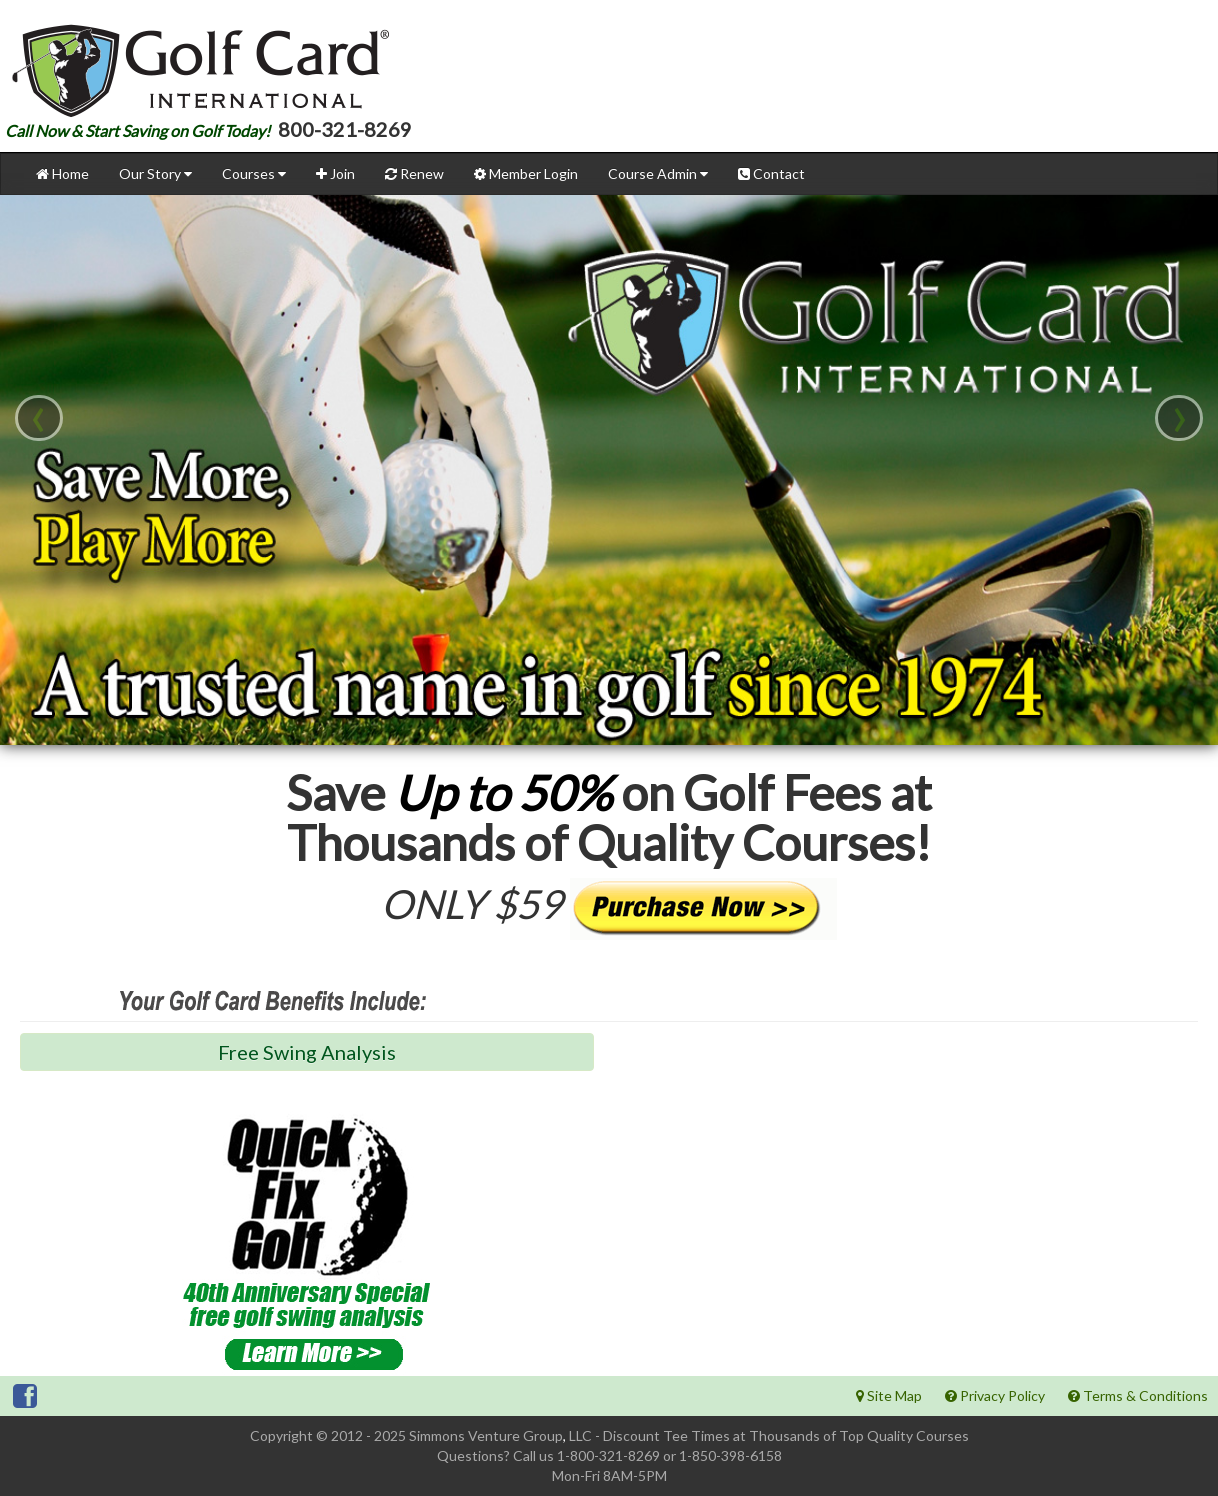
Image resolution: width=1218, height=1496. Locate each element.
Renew (414, 173)
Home (62, 173)
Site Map (889, 1395)
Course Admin (658, 173)
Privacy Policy (995, 1395)
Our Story (155, 173)
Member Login (526, 173)
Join (335, 173)
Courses (254, 173)
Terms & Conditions (1138, 1395)
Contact (771, 173)
